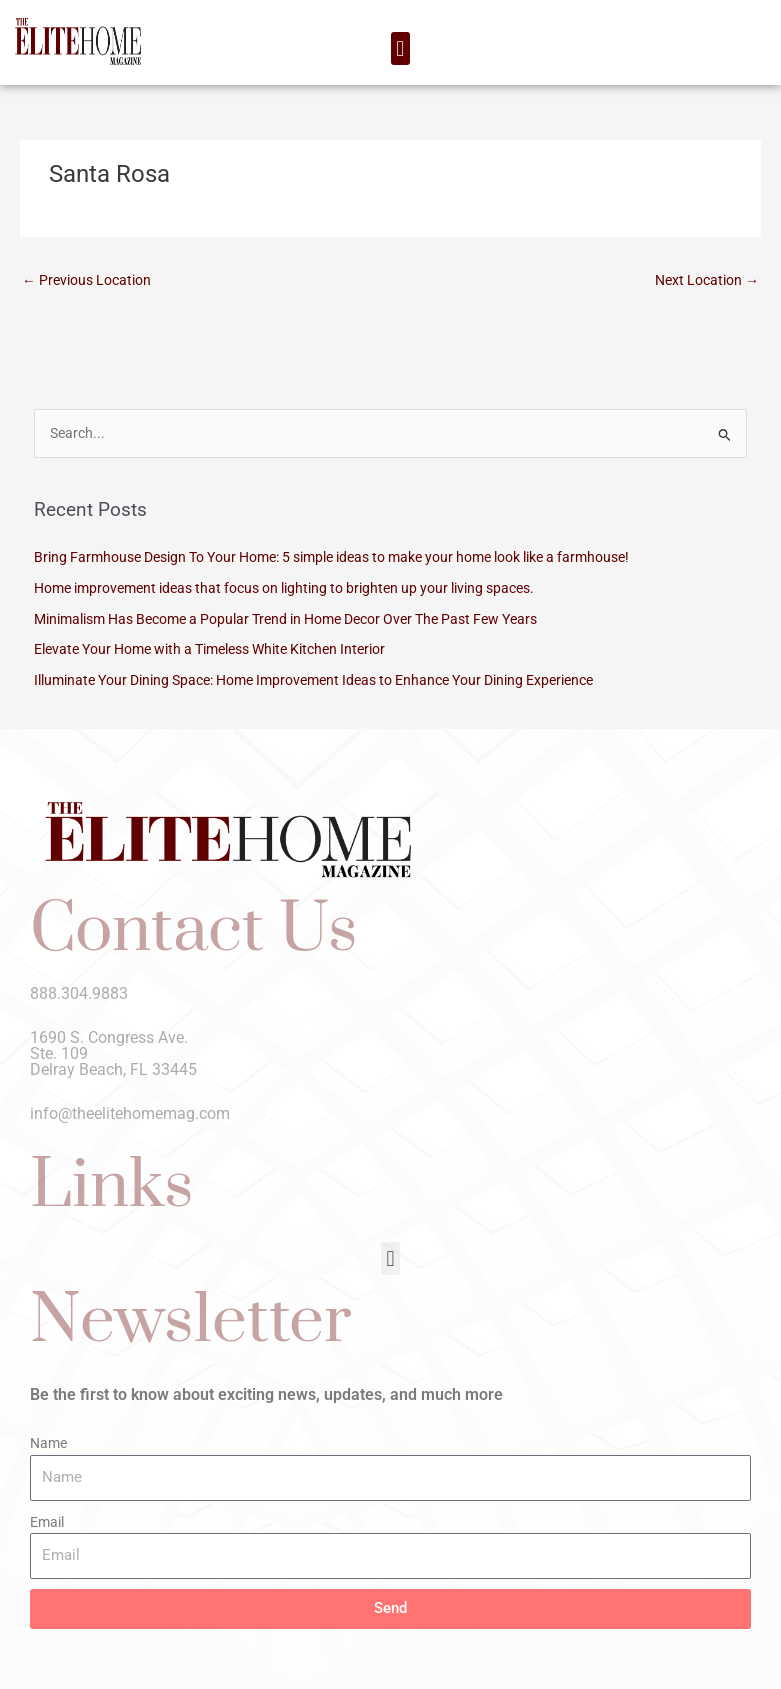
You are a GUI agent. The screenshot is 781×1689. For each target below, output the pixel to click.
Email (47, 1522)
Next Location (707, 280)
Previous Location (86, 280)
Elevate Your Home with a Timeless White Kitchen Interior (209, 649)
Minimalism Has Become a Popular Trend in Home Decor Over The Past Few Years (285, 619)
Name (48, 1443)
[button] (400, 48)
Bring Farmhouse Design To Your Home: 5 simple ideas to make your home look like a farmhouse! (331, 557)
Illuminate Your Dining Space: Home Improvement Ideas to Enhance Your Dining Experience (313, 680)
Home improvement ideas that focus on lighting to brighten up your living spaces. (284, 588)
